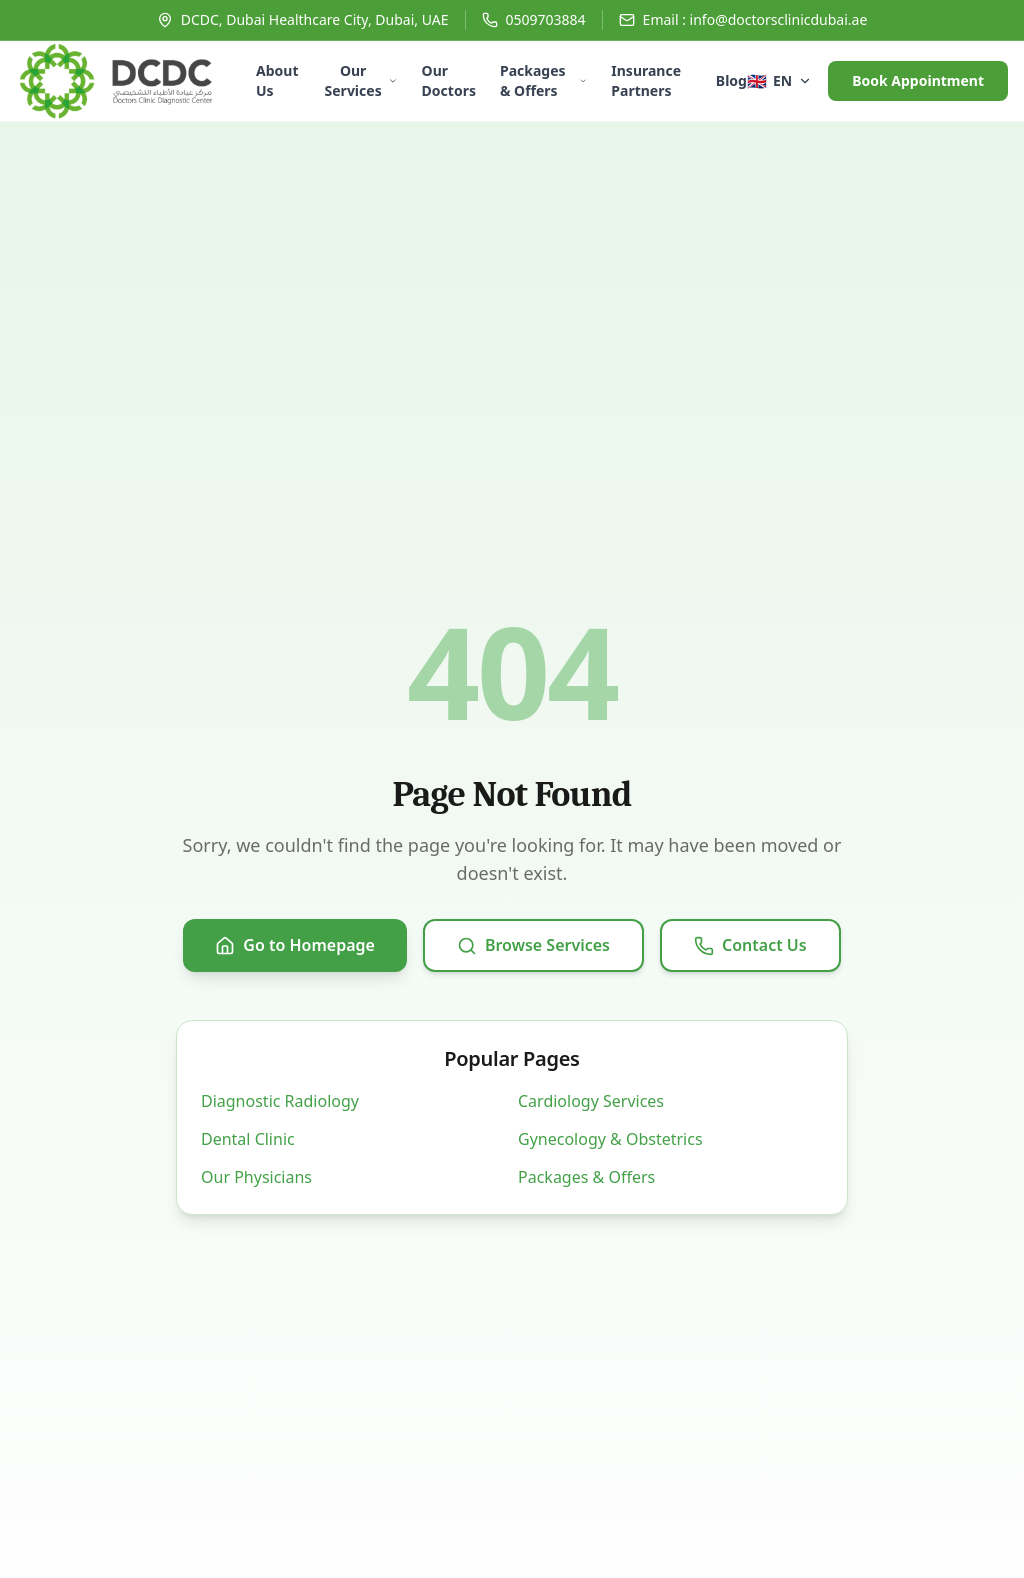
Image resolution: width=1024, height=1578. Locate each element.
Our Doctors (449, 80)
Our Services (361, 80)
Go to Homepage (295, 945)
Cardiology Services (591, 1101)
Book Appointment (918, 80)
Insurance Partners (646, 80)
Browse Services (533, 945)
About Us (277, 80)
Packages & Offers (543, 80)
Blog (731, 80)
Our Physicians (256, 1177)
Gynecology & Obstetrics (610, 1139)
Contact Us (750, 945)
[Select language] (779, 81)
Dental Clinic (248, 1139)
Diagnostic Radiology (280, 1101)
